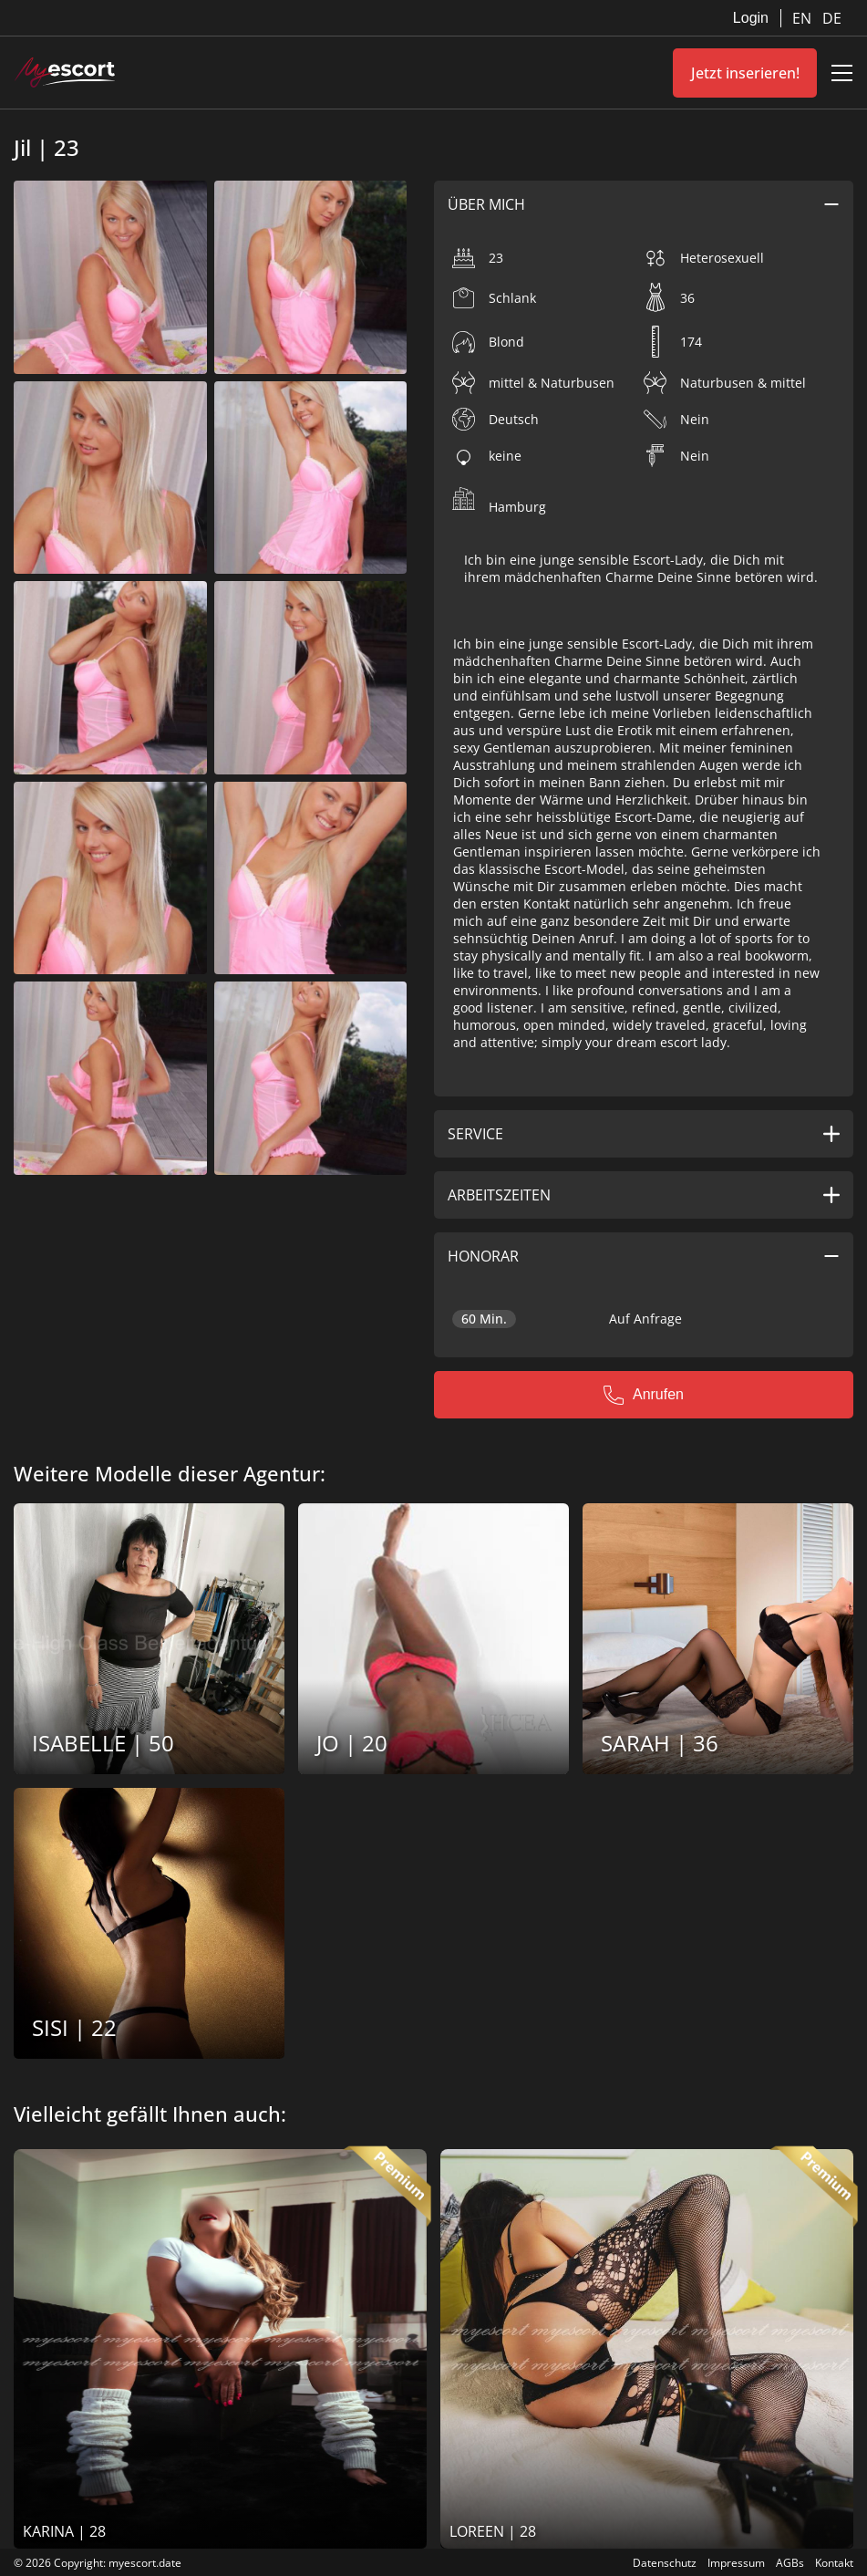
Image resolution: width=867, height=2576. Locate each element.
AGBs (790, 2563)
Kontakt (834, 2563)
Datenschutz (665, 2563)
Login (751, 18)
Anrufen (644, 1395)
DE (831, 18)
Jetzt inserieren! (745, 73)
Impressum (736, 2563)
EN (803, 18)
